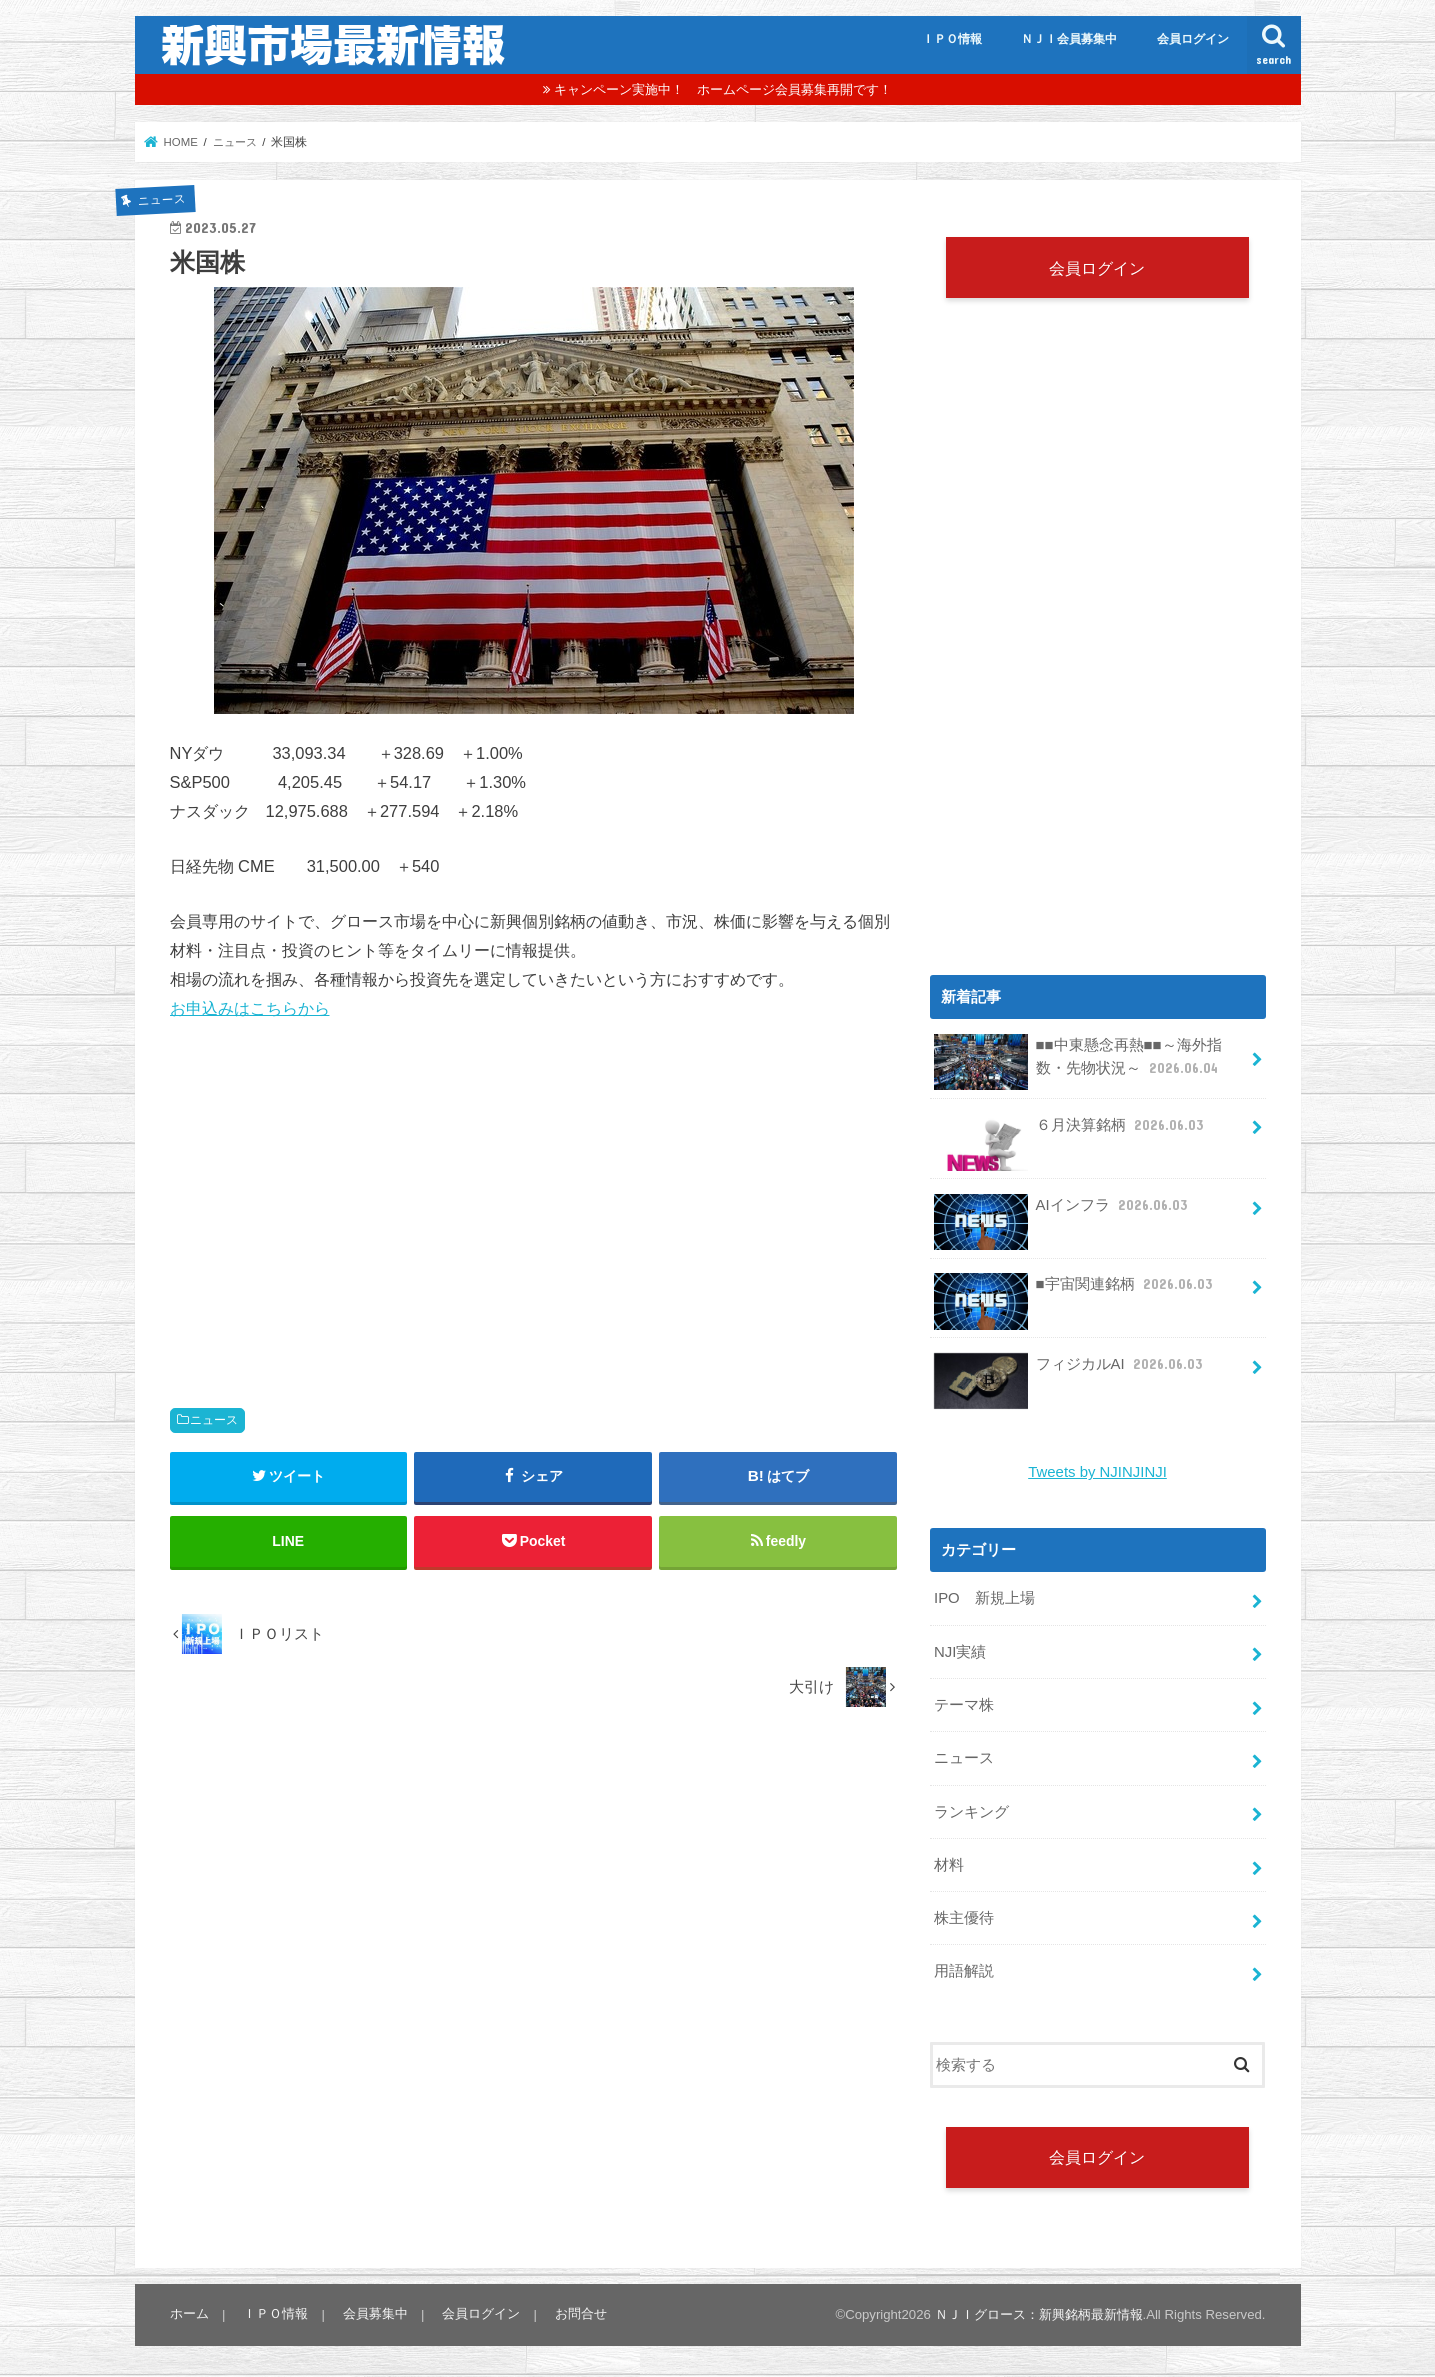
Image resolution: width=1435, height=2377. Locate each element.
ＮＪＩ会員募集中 (1069, 39)
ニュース (214, 1420)
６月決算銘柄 (1070, 1132)
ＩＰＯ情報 (952, 39)
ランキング (971, 1810)
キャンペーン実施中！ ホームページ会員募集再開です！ (723, 89)
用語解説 (964, 1968)
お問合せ (579, 2311)
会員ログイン (1193, 39)
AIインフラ (1062, 1212)
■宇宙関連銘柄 (1075, 1292)
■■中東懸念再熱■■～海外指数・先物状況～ (1078, 1063)
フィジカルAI (1070, 1371)
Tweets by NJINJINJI (1098, 1472)
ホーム (189, 2311)
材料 (949, 1863)
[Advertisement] (534, 1194)
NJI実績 (960, 1651)
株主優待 (964, 1916)
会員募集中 (374, 2311)
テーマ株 (964, 1704)
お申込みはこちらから (250, 1008)
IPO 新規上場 (984, 1598)
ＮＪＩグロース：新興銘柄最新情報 (1039, 2312)
